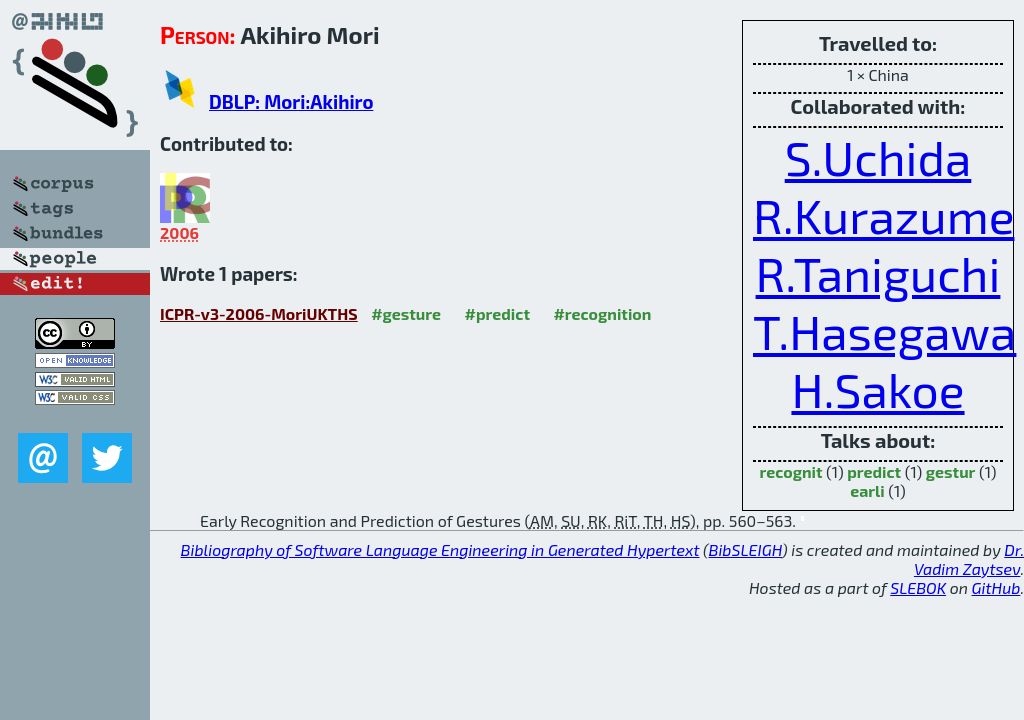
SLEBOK (918, 587)
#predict (497, 313)
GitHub (996, 587)
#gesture (406, 313)
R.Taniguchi (878, 273)
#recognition (602, 313)
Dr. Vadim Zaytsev (969, 559)
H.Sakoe (877, 389)
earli (867, 490)
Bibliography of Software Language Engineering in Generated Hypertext (440, 549)
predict (874, 471)
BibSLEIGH (745, 549)
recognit (790, 471)
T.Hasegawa (884, 331)
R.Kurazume (883, 215)
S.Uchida (878, 157)
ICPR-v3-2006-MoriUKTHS (259, 313)
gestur (951, 471)
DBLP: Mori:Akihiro (291, 101)
